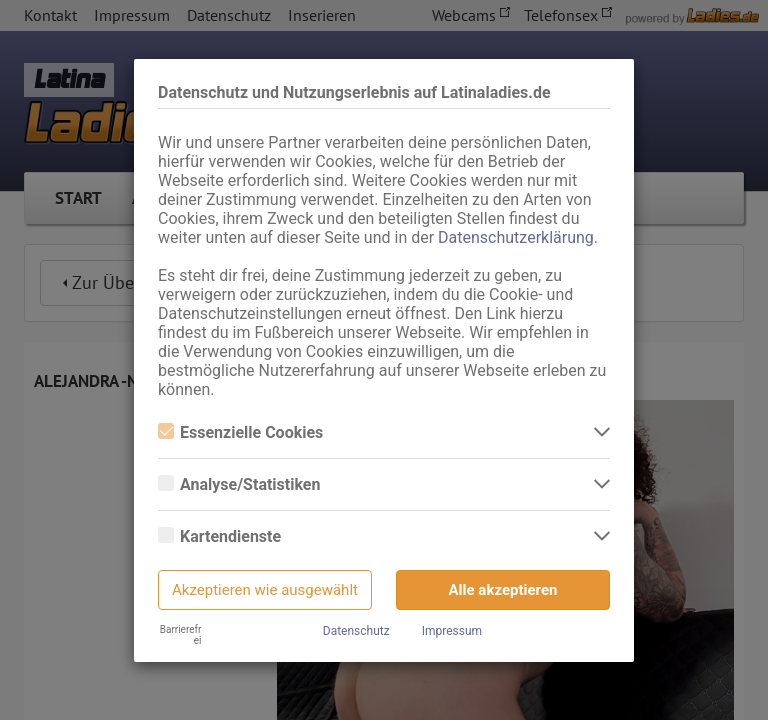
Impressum (452, 631)
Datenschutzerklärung (516, 237)
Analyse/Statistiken (239, 484)
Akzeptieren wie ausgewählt (265, 590)
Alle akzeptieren (503, 590)
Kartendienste (219, 536)
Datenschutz (356, 631)
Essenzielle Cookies (240, 432)
